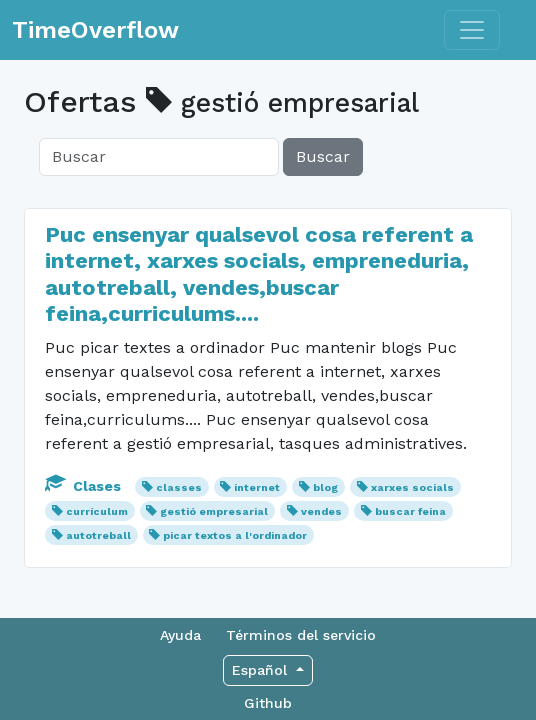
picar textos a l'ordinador (235, 535)
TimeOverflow (95, 30)
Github (268, 703)
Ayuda (180, 635)
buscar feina (410, 511)
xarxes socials (412, 487)
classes (179, 487)
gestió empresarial (214, 511)
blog (325, 487)
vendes (321, 511)
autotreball (98, 535)
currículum (97, 511)
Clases (85, 486)
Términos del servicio (301, 635)
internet (257, 487)
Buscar (323, 156)
